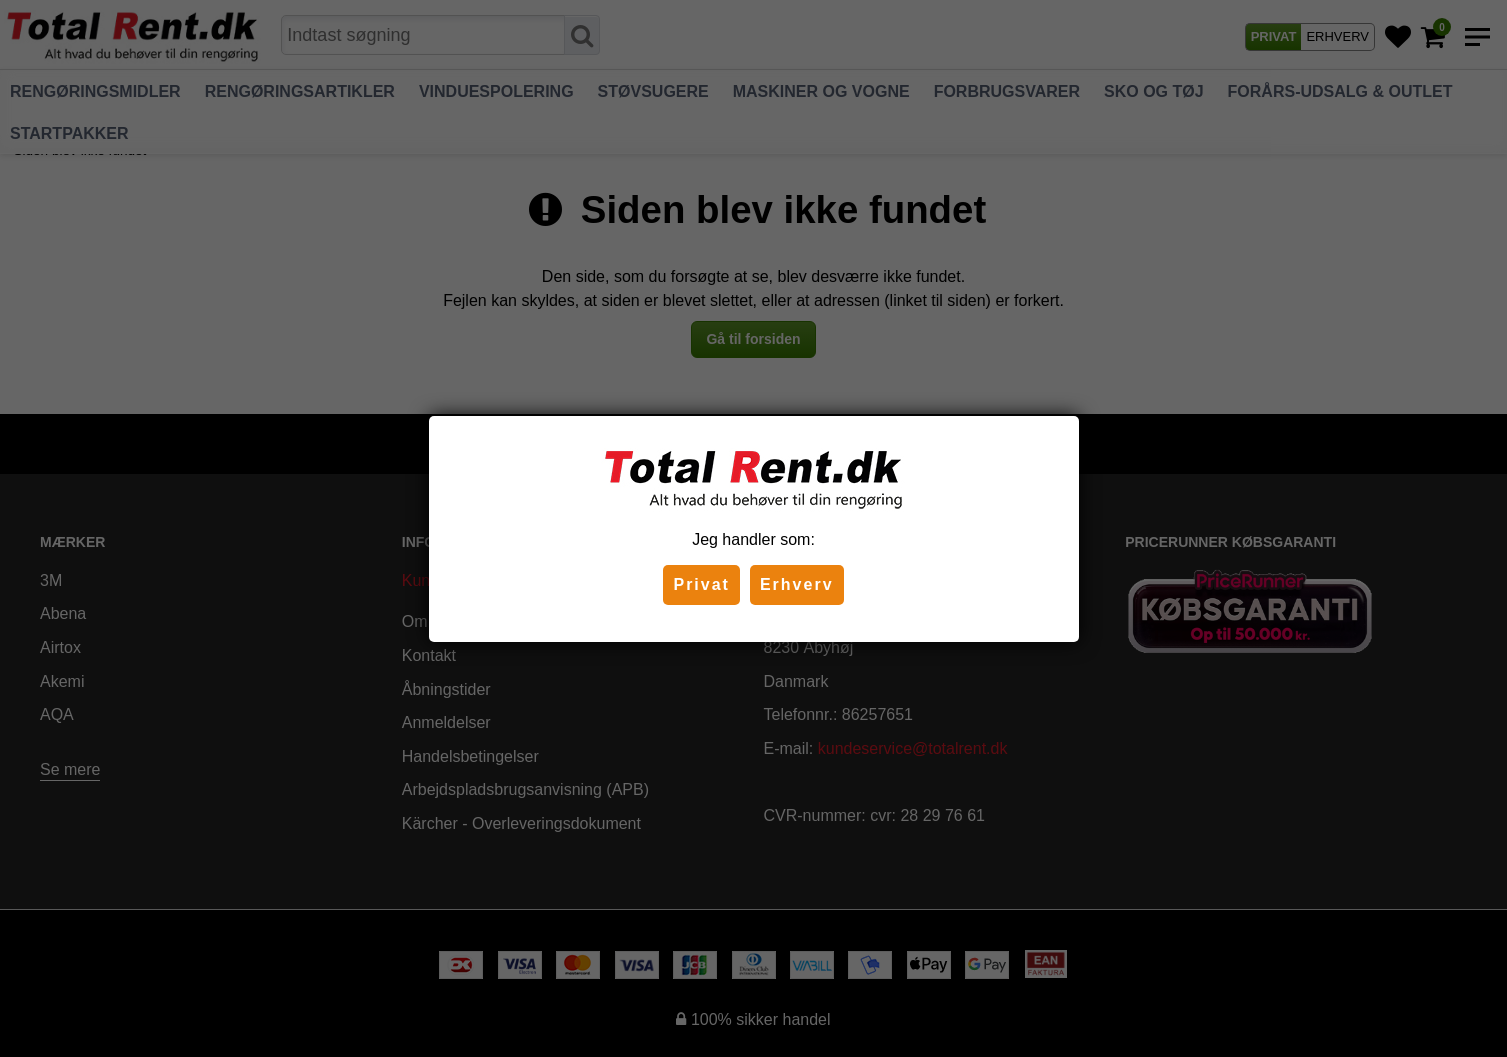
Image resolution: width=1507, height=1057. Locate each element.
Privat (701, 584)
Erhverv (797, 584)
